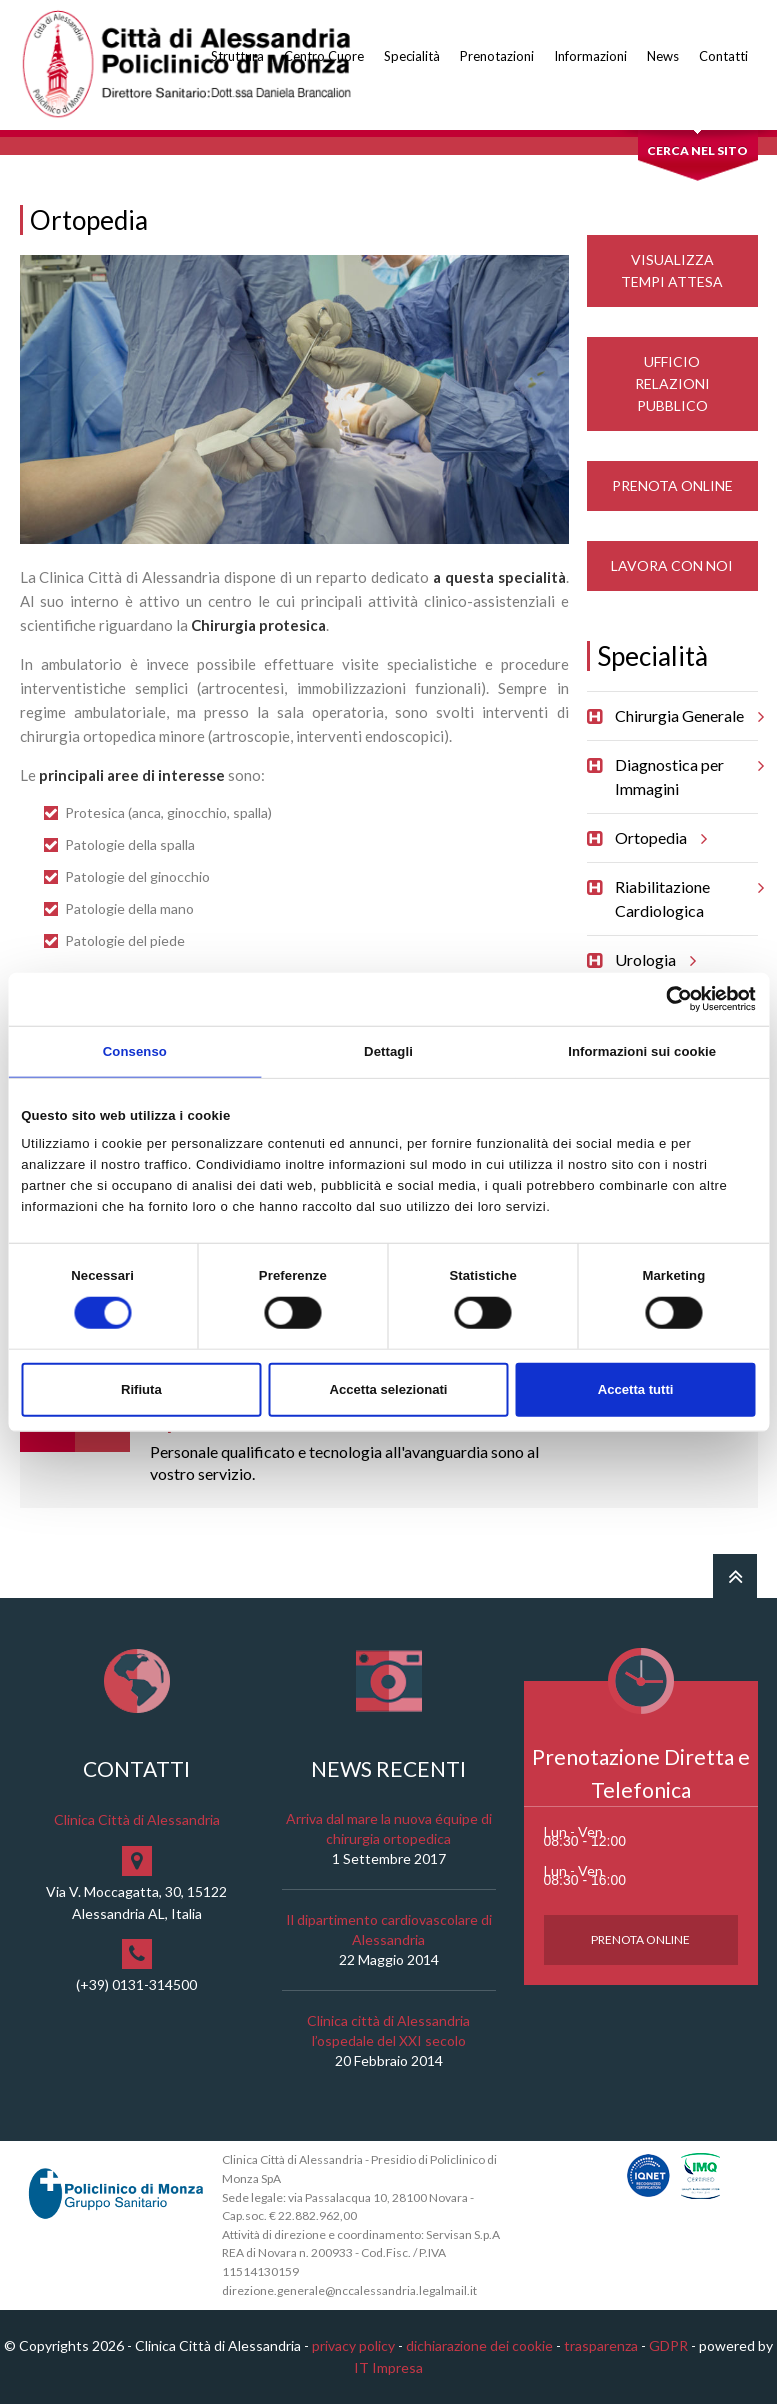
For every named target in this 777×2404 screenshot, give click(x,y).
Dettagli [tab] (388, 1050)
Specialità (412, 56)
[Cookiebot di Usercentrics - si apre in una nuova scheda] (668, 999)
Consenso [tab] (135, 1050)
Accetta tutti (636, 1389)
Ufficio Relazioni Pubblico (672, 383)
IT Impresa (388, 2367)
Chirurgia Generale (686, 716)
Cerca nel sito (697, 150)
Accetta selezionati (388, 1389)
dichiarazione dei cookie (479, 2345)
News (663, 56)
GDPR (668, 2345)
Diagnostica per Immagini (686, 769)
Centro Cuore (324, 56)
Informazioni (590, 56)
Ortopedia (658, 838)
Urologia (652, 960)
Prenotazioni (497, 56)
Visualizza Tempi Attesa (672, 270)
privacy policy (353, 2345)
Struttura (237, 56)
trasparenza (601, 2345)
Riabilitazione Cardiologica (686, 891)
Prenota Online (672, 485)
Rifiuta (141, 1389)
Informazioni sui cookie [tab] (642, 1050)
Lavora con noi (672, 565)
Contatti (723, 56)
